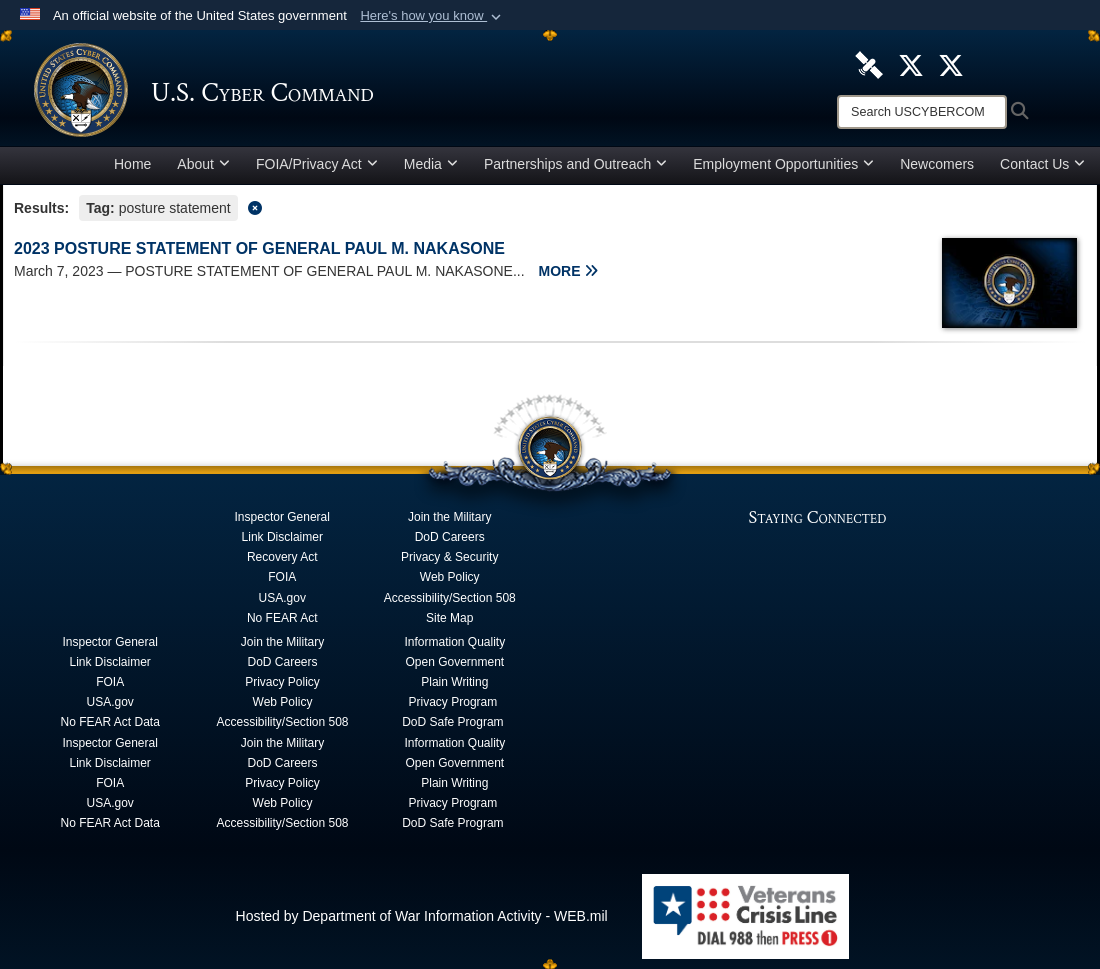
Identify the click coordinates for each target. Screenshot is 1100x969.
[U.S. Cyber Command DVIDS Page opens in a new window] (869, 64)
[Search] (922, 112)
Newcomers (937, 164)
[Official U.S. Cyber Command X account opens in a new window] (911, 64)
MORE (569, 271)
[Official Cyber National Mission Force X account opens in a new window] (951, 64)
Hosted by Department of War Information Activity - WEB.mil (422, 916)
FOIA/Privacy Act (317, 164)
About (203, 164)
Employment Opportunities (783, 164)
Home (132, 164)
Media (431, 164)
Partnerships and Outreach (575, 164)
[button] (432, 16)
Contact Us (1042, 164)
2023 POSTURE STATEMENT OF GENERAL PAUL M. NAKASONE (259, 248)
